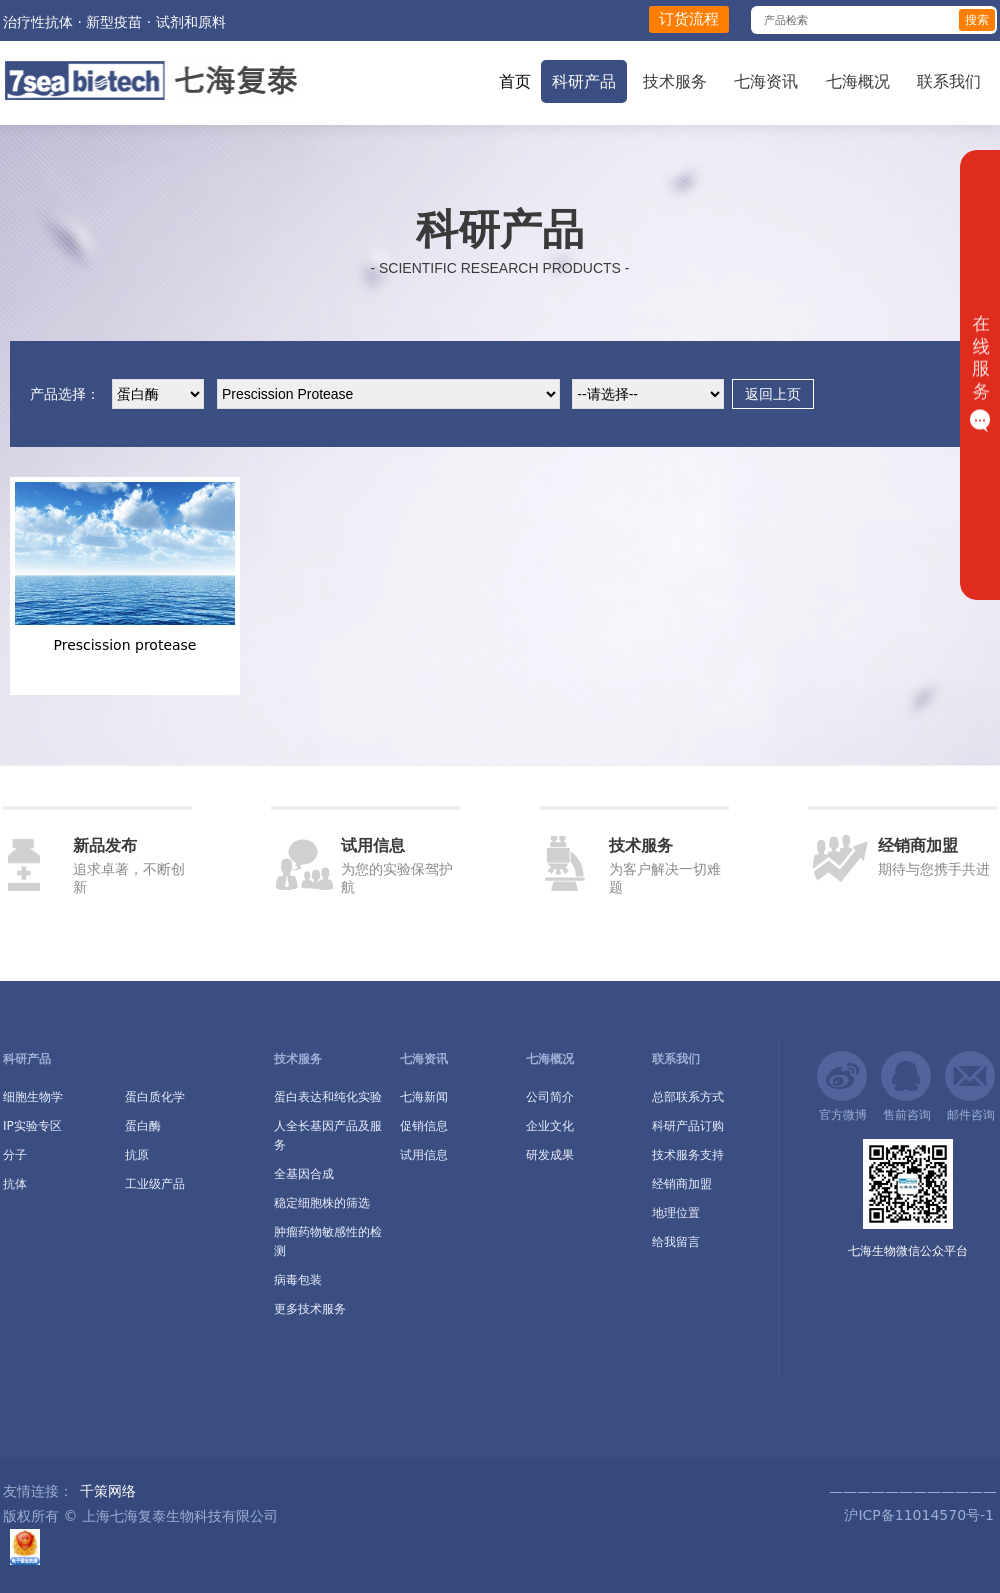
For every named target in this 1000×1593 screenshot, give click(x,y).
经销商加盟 (682, 1184)
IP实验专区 (32, 1126)
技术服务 (675, 81)
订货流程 (689, 19)
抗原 (137, 1155)
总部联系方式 (688, 1097)
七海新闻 (424, 1097)
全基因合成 (304, 1174)
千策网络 (108, 1491)
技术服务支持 (688, 1155)
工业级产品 (155, 1184)
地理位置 (676, 1213)
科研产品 (584, 81)
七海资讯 (766, 81)
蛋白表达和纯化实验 (328, 1097)
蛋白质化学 (155, 1097)
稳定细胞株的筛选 (322, 1203)
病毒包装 (298, 1280)
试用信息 (424, 1155)
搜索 (977, 20)
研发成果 (550, 1155)
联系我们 (949, 81)
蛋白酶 (143, 1126)
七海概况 (858, 81)
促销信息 (424, 1126)
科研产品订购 (688, 1126)
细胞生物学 (33, 1097)
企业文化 (550, 1126)
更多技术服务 (310, 1309)
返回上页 (773, 394)
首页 (515, 81)
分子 (15, 1155)
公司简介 (550, 1097)
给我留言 (676, 1242)
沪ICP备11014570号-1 (917, 1515)
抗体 (15, 1184)
